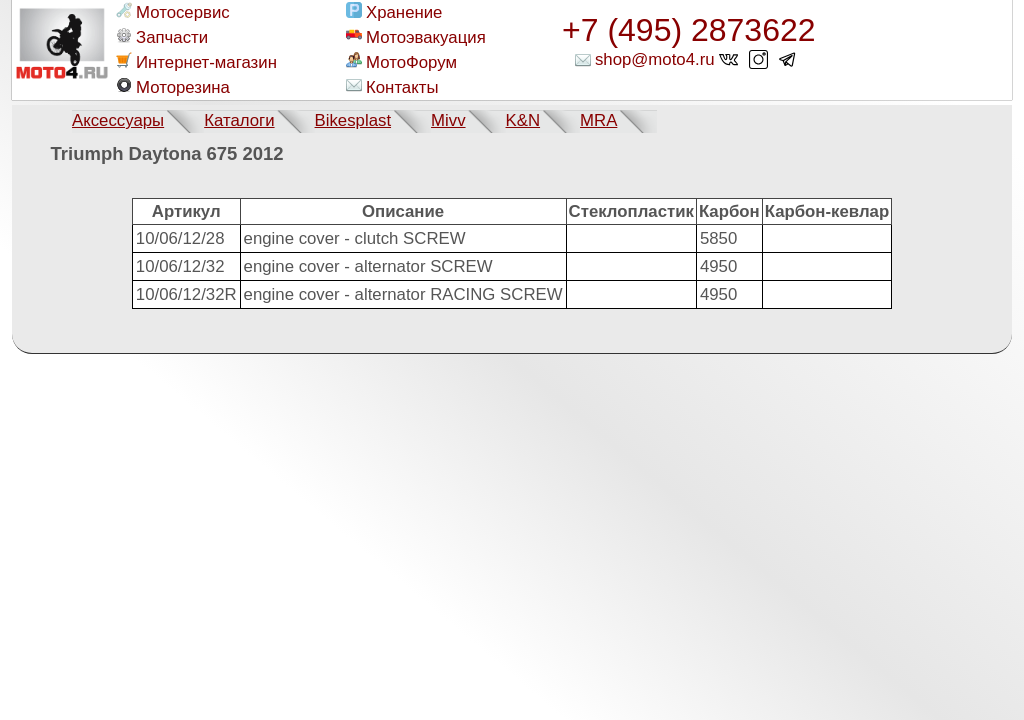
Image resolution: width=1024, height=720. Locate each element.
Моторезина (173, 87)
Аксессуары (118, 120)
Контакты (392, 87)
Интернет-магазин (196, 62)
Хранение (394, 12)
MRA (598, 120)
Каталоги (239, 120)
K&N (523, 120)
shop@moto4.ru (655, 59)
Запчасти (162, 37)
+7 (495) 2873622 (689, 30)
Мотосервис (173, 12)
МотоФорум (401, 62)
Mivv (448, 120)
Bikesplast (353, 120)
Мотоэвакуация (416, 37)
